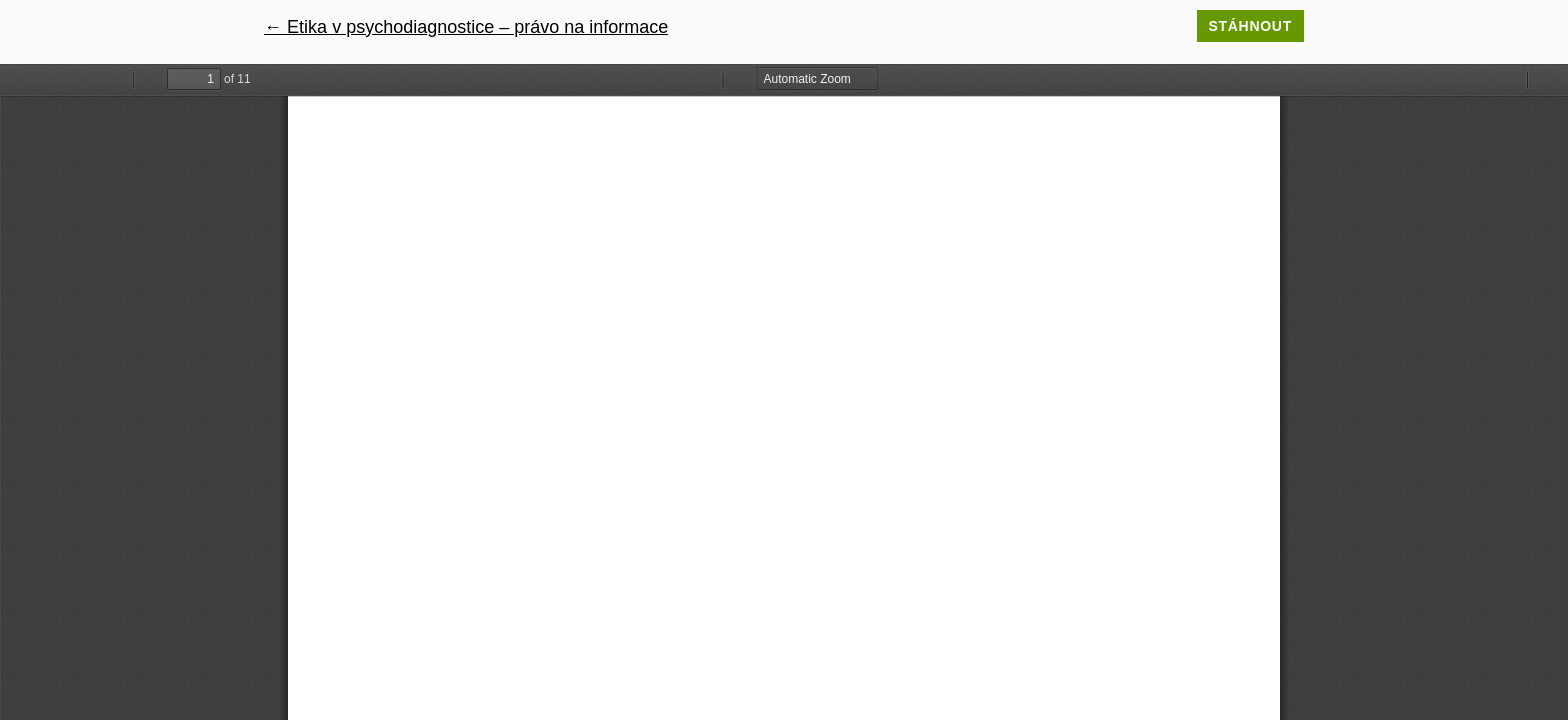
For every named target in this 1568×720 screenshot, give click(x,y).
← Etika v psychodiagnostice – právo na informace (466, 27)
